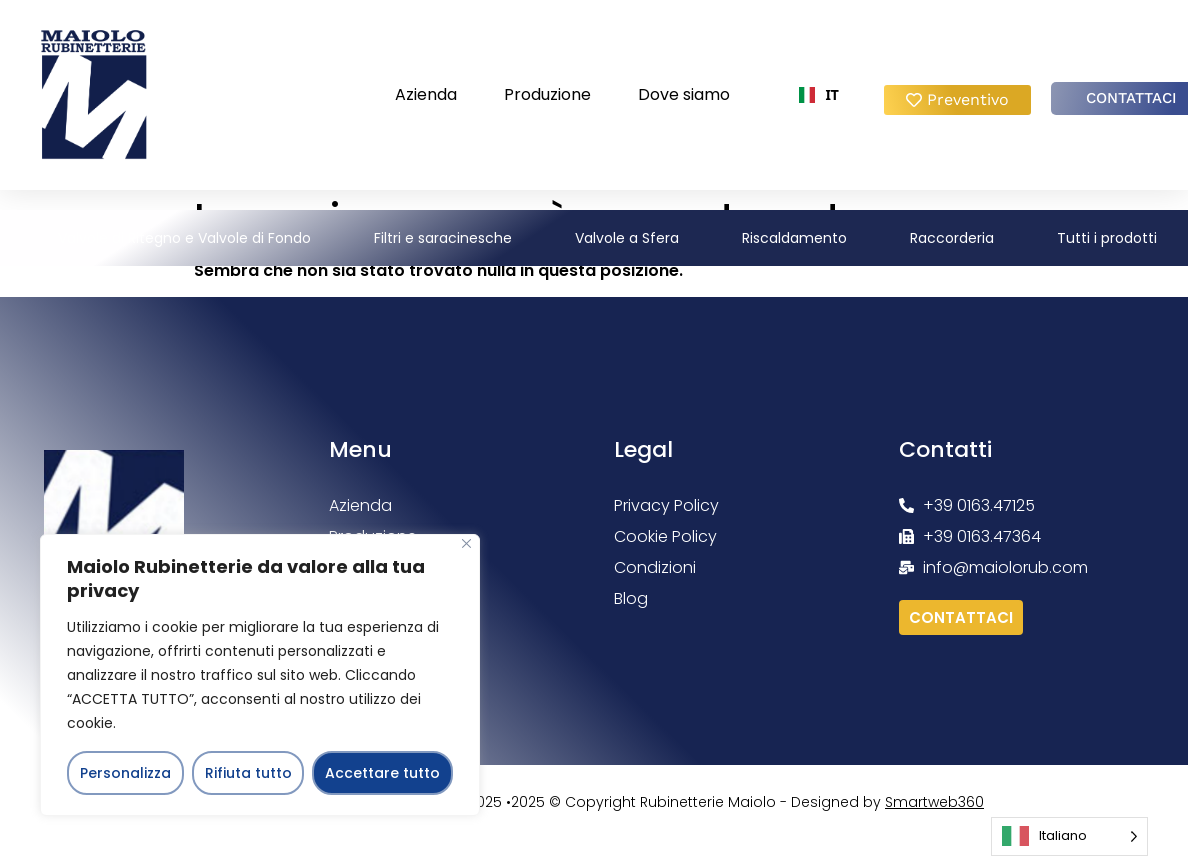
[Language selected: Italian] (1069, 836)
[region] (260, 675)
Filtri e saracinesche (443, 238)
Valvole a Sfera (627, 238)
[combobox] (819, 95)
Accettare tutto (382, 773)
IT (819, 94)
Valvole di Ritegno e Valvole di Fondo (184, 238)
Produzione (547, 94)
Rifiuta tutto (248, 773)
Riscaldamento (794, 238)
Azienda (426, 94)
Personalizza (125, 773)
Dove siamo (684, 94)
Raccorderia (952, 238)
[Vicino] (466, 543)
